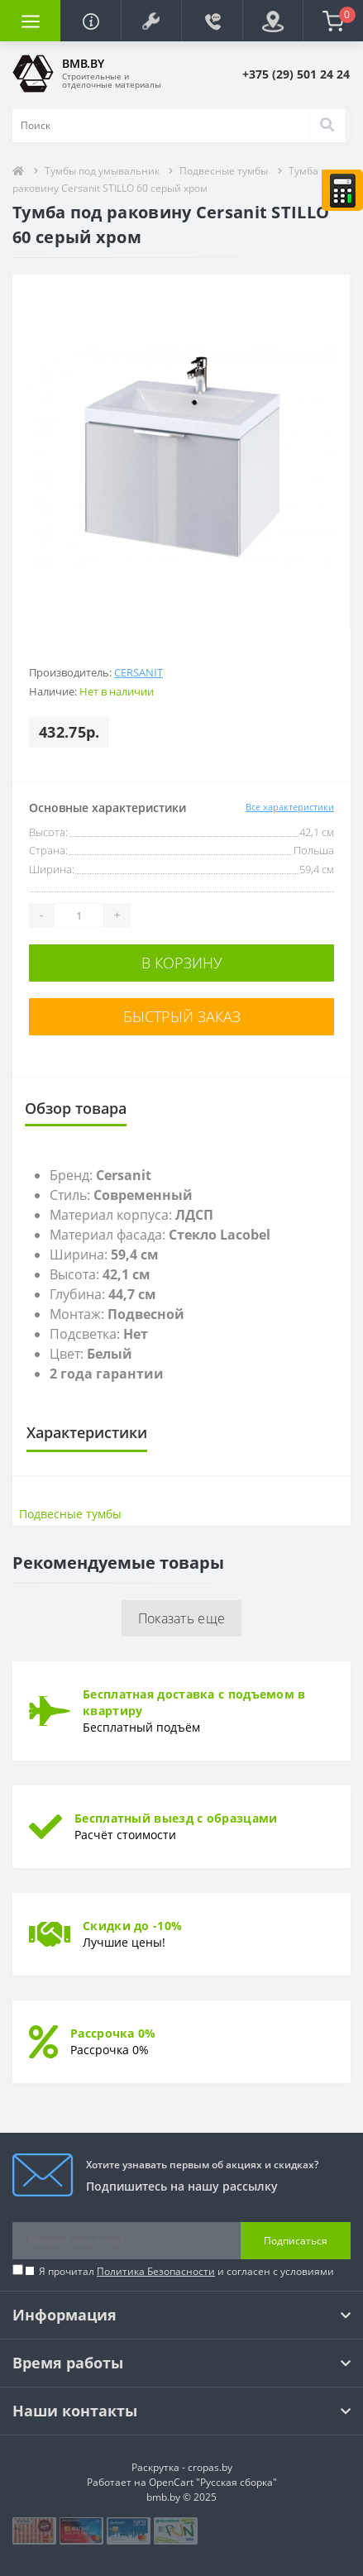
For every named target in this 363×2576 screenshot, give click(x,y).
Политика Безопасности (156, 2271)
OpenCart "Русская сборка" (213, 2482)
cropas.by (210, 2467)
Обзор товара (76, 1108)
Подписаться (295, 2241)
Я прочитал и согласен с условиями (186, 2271)
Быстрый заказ (182, 1016)
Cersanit (138, 672)
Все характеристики (290, 807)
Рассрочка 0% (113, 2033)
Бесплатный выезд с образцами (175, 1818)
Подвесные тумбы (223, 171)
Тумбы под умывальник (103, 171)
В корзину (181, 963)
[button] (151, 20)
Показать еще (182, 1618)
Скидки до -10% (132, 1925)
